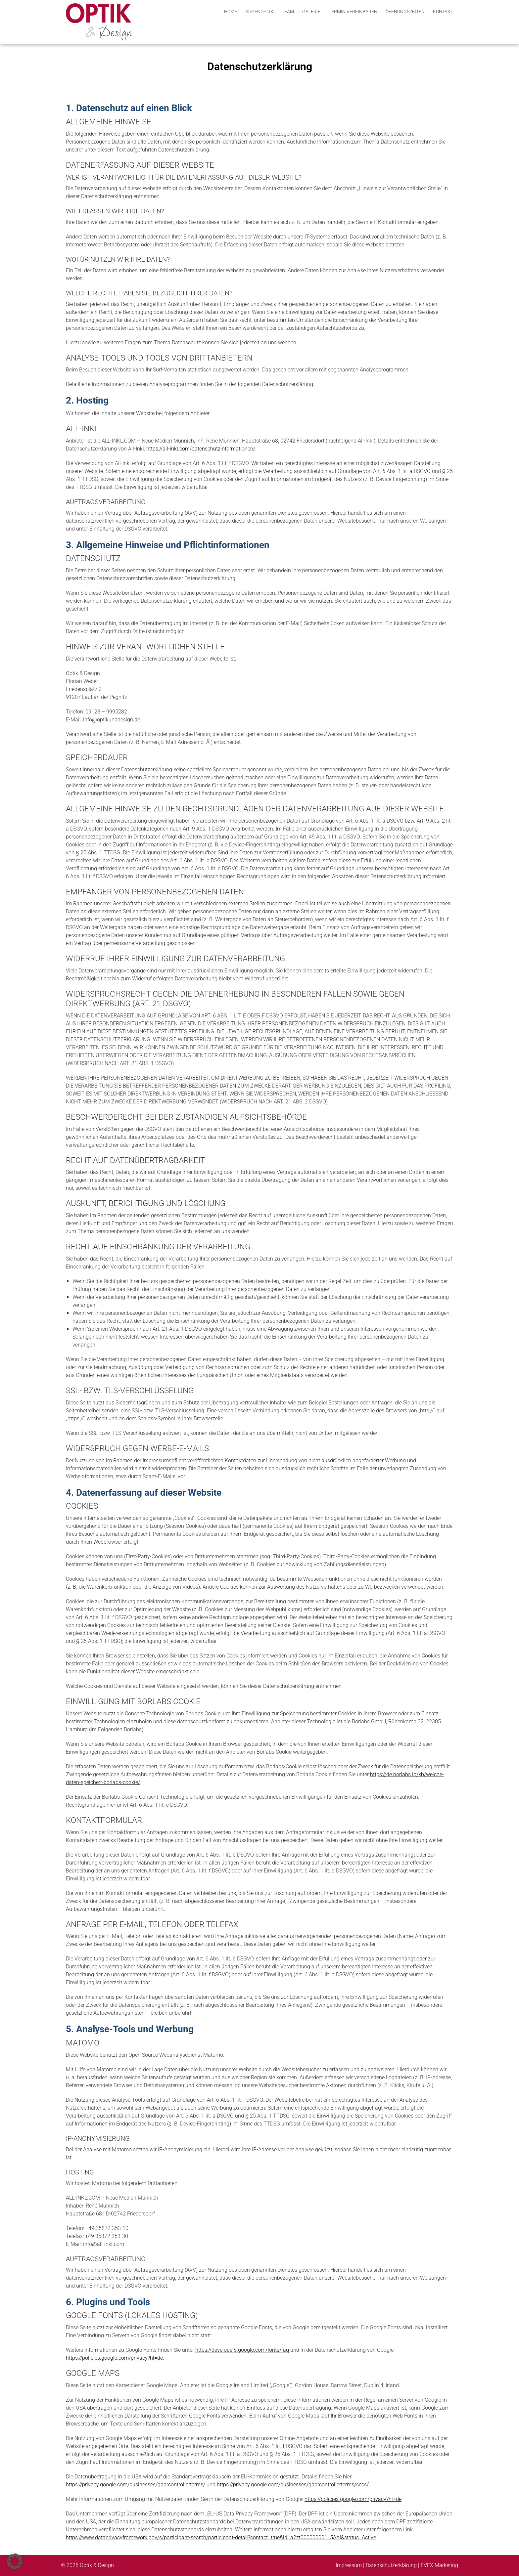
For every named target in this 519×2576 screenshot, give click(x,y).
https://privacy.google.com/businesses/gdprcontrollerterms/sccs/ (293, 2484)
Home (230, 11)
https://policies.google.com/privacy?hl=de (114, 2358)
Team (288, 11)
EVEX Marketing (439, 2565)
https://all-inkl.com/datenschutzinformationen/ (200, 449)
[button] (14, 2561)
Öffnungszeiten (405, 11)
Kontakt (443, 11)
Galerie (311, 11)
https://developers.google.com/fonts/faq (242, 2350)
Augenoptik (259, 11)
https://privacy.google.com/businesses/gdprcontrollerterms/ (135, 2484)
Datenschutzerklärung (392, 2565)
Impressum (349, 2565)
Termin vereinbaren (353, 11)
